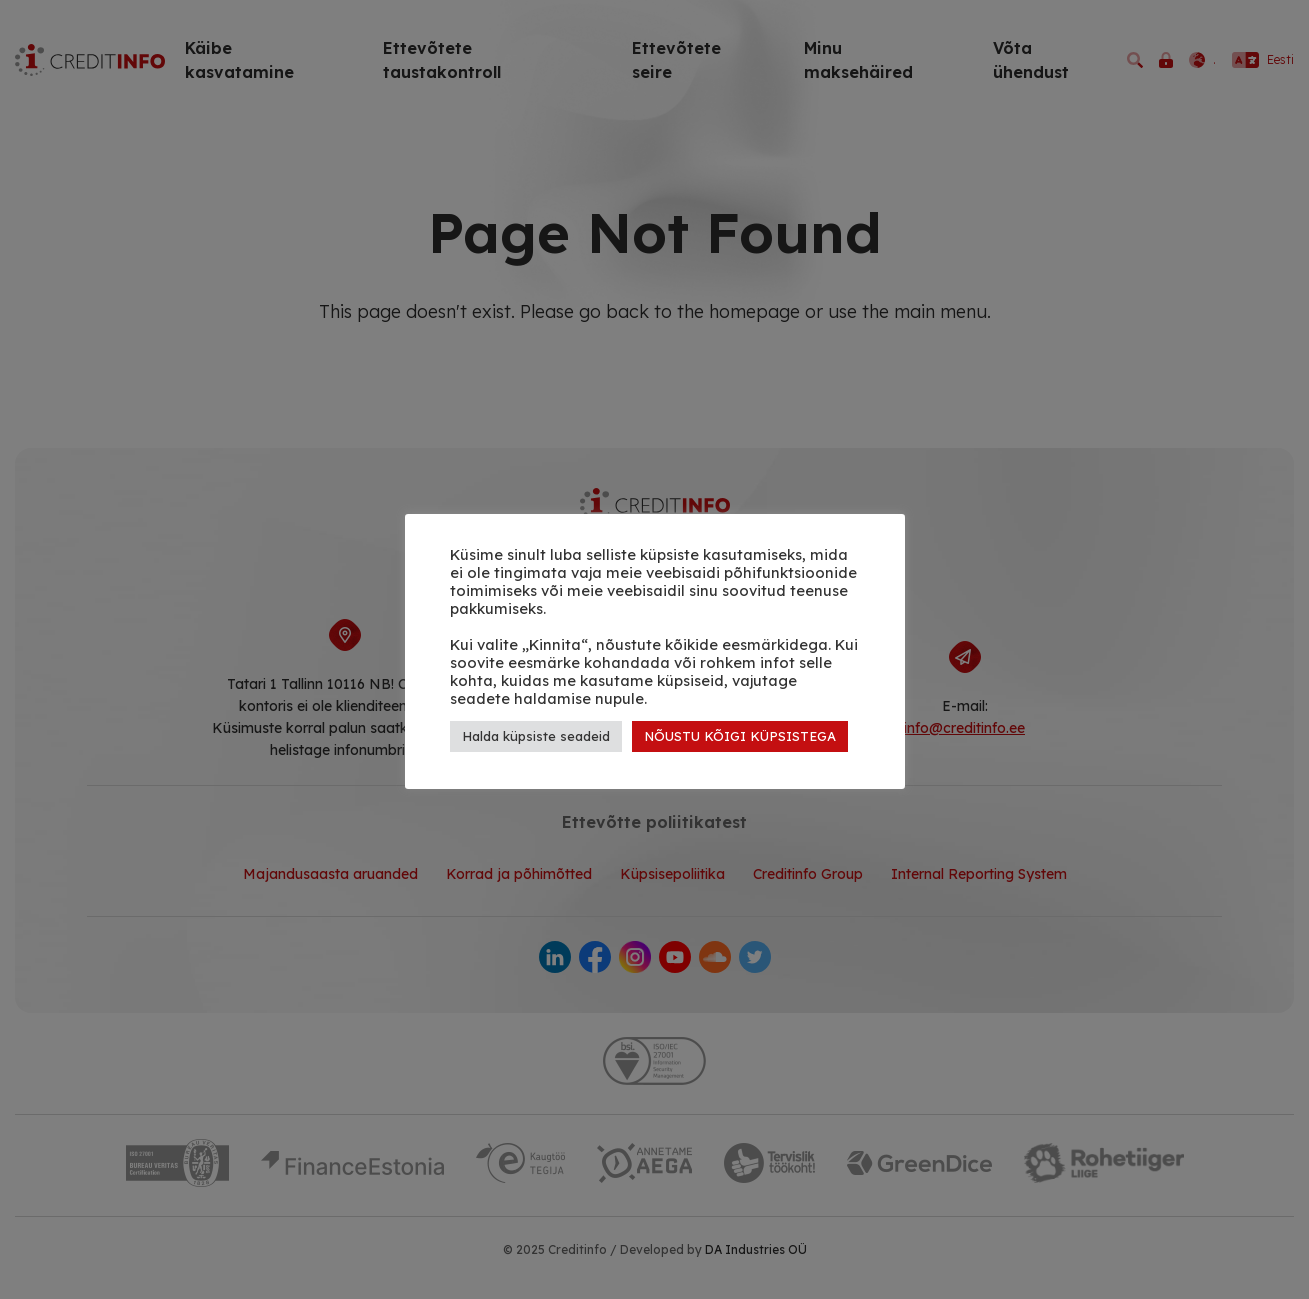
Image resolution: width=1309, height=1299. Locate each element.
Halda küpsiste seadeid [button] (536, 736)
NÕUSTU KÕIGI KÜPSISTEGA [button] (740, 736)
